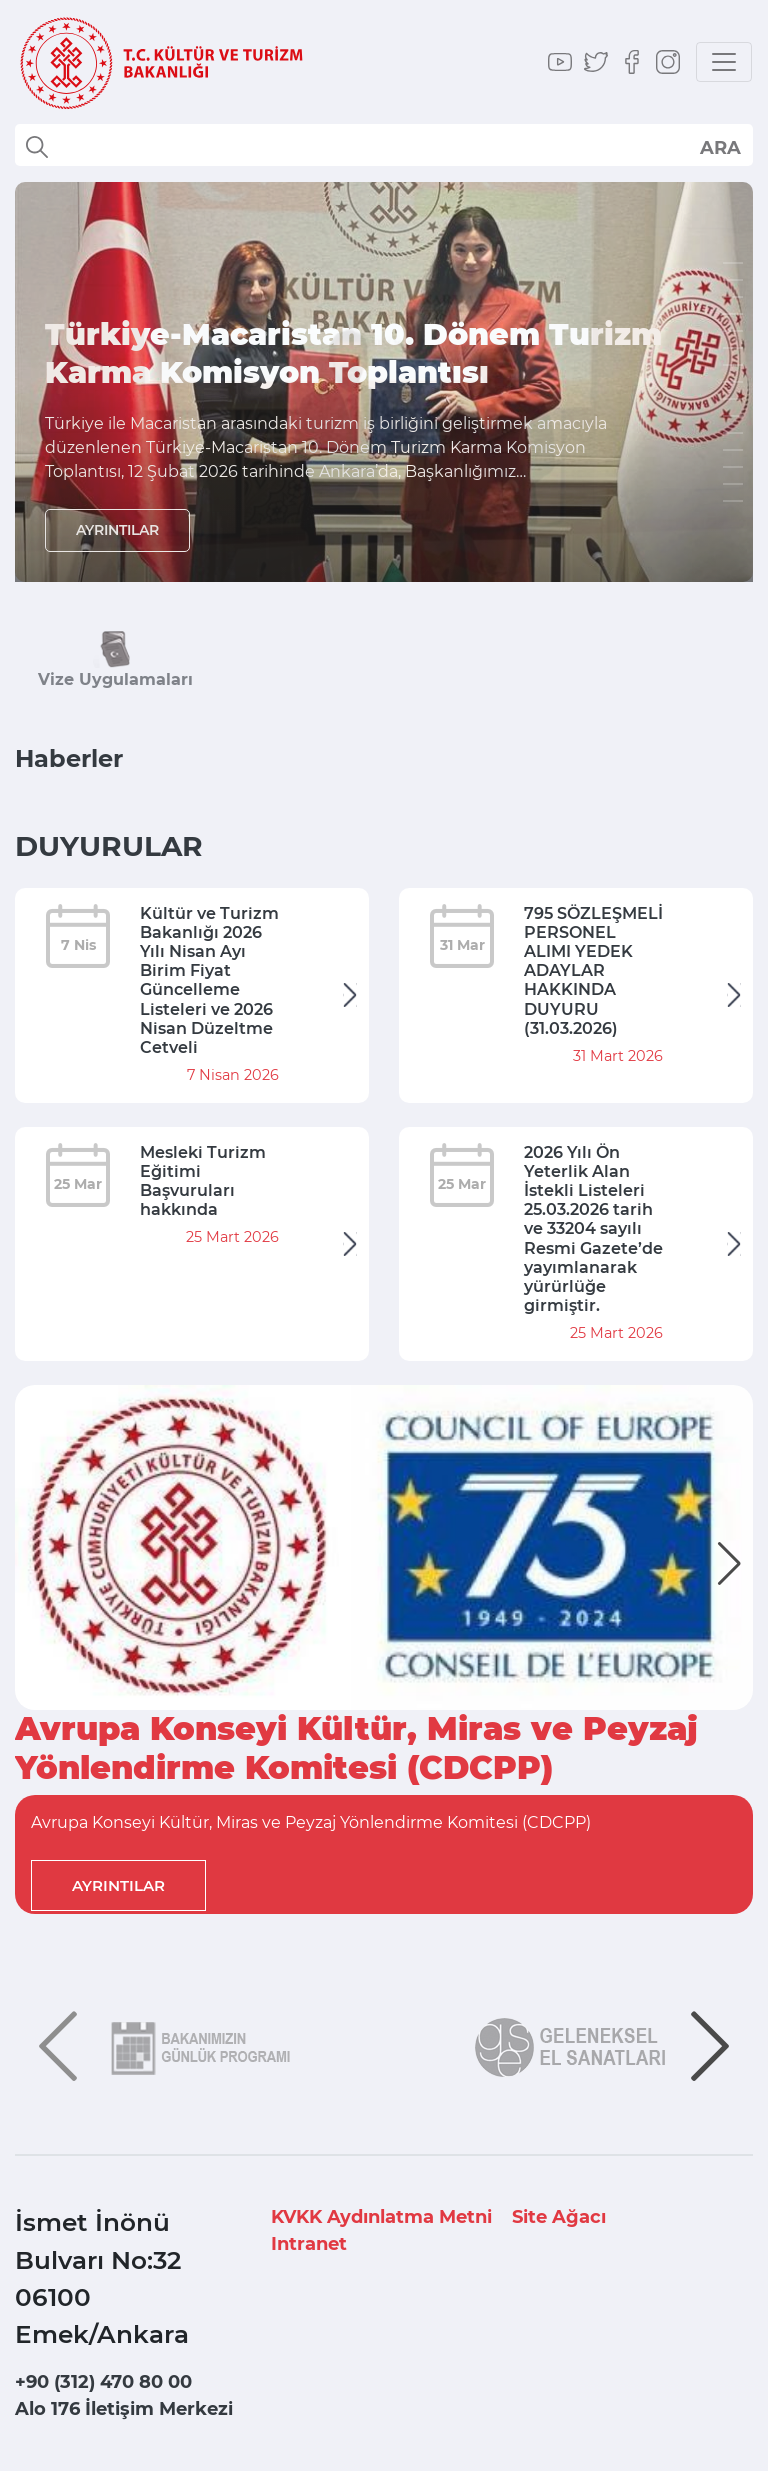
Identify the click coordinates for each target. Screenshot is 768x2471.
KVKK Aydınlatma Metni (381, 2217)
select (719, 147)
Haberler (69, 758)
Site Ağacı (559, 2217)
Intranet (309, 2244)
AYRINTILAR (117, 530)
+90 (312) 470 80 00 (103, 2382)
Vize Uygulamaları (115, 679)
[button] (729, 1564)
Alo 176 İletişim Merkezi (124, 2409)
